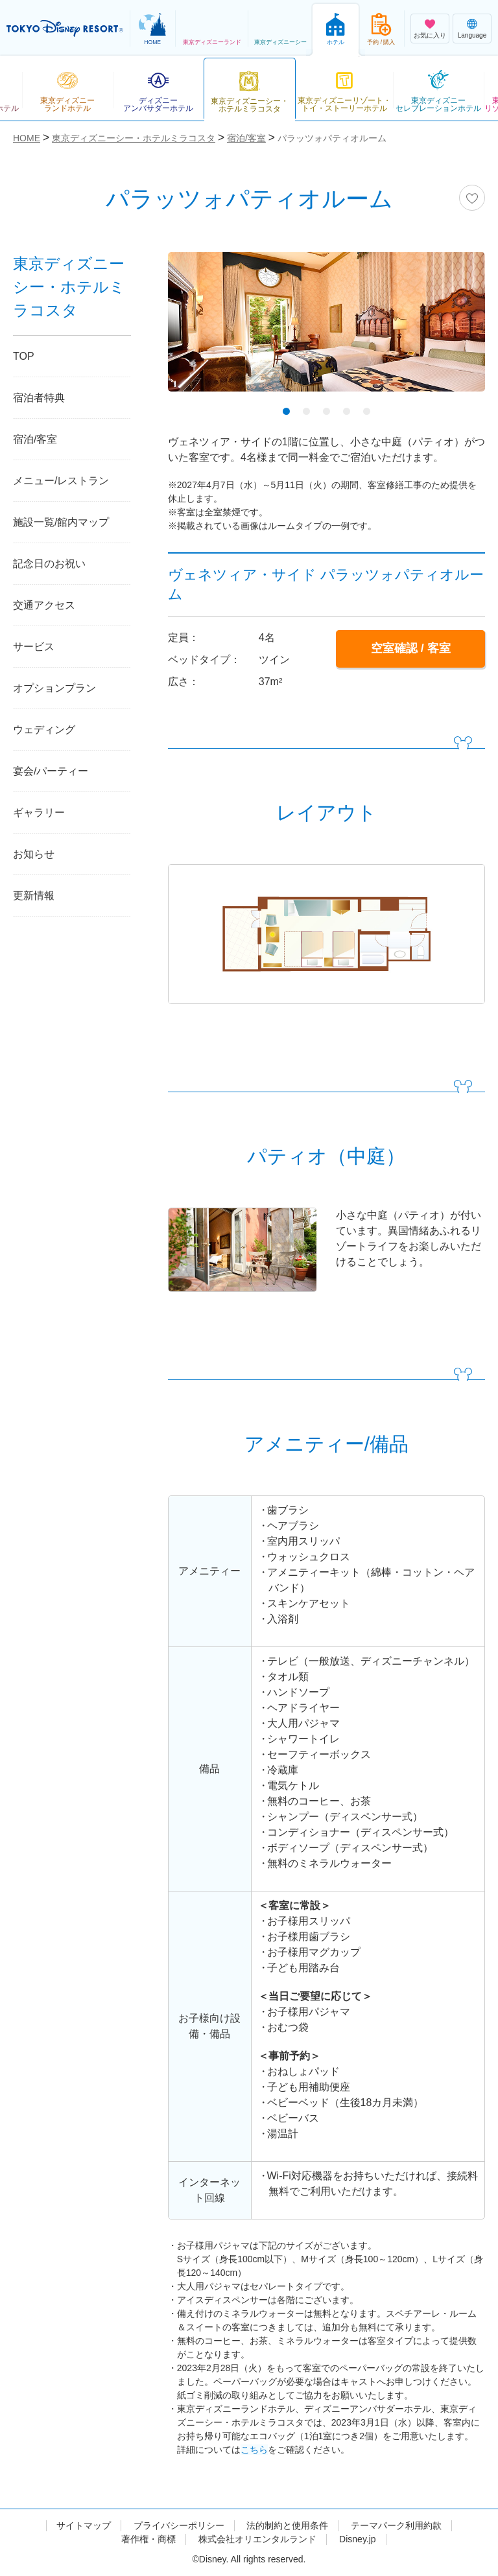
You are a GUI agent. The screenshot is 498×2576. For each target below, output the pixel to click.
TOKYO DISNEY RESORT (64, 28)
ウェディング (44, 729)
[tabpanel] (326, 330)
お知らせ (33, 854)
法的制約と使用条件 (287, 2525)
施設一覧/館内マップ (61, 522)
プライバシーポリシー (179, 2525)
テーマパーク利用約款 (396, 2525)
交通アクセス (44, 605)
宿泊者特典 (39, 397)
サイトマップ (83, 2525)
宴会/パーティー (50, 771)
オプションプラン (54, 688)
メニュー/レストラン (61, 480)
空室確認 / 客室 (411, 648)
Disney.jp (357, 2539)
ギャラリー (39, 812)
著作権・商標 (148, 2539)
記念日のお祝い (49, 563)
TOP (23, 356)
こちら (254, 2449)
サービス (33, 646)
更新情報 (33, 895)
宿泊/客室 (35, 439)
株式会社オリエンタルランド (257, 2539)
